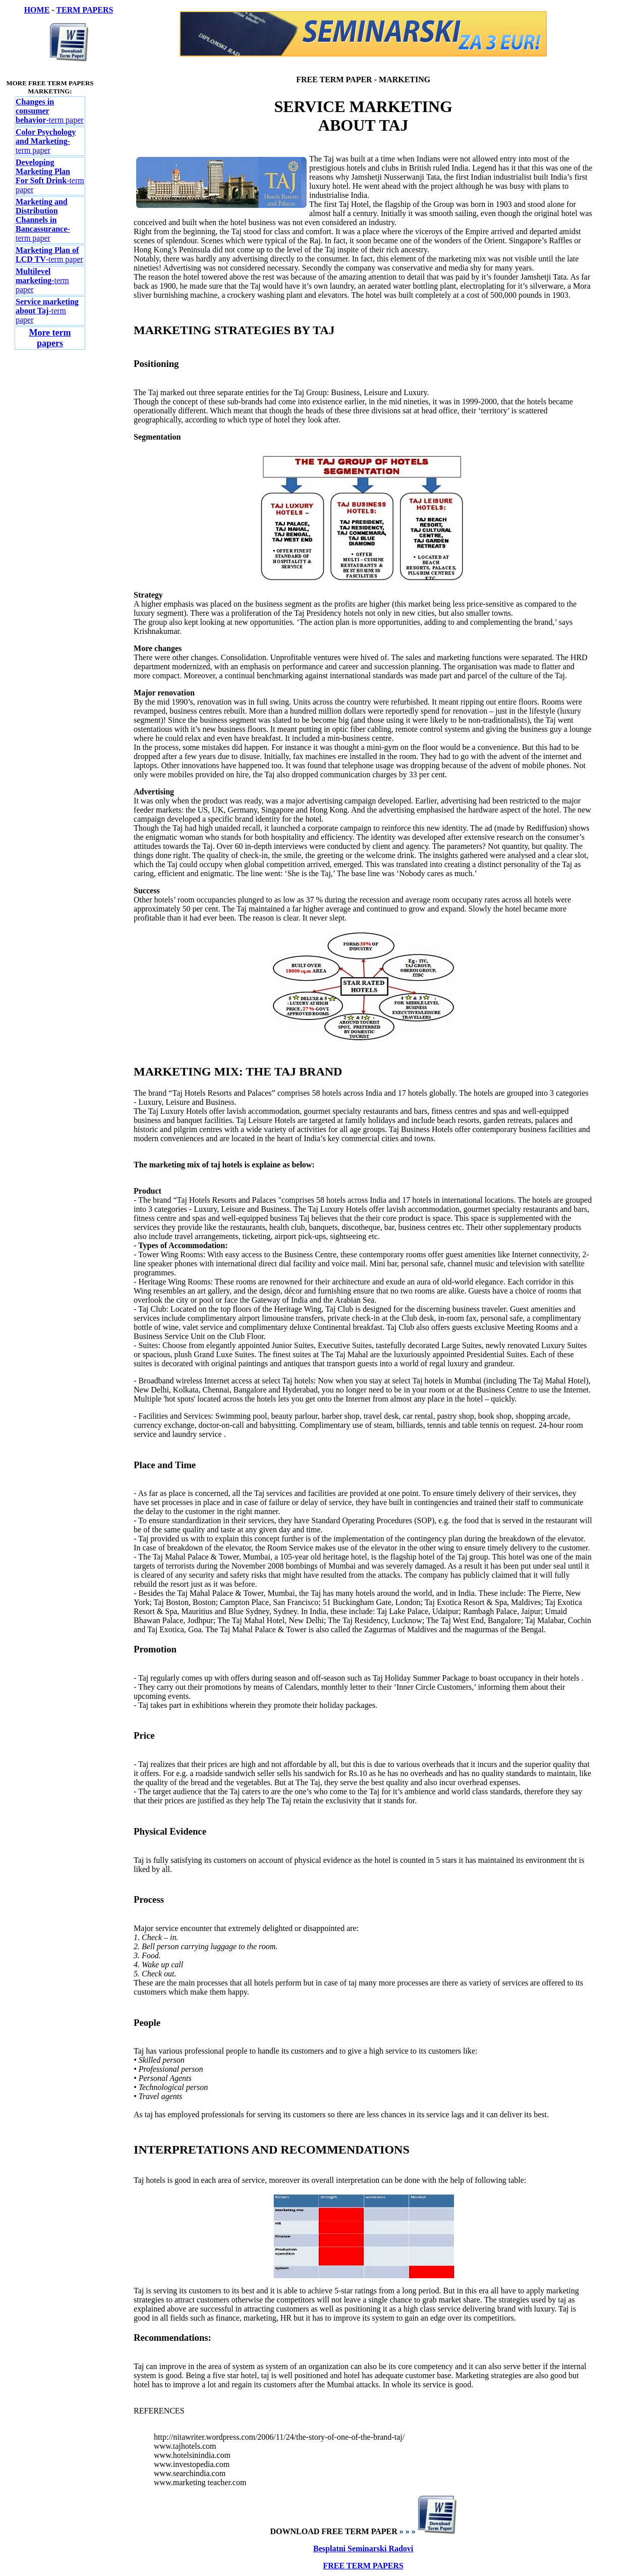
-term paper (46, 141)
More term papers (50, 338)
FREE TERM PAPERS (363, 2565)
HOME (37, 10)
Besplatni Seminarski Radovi (363, 2548)
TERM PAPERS (84, 10)
